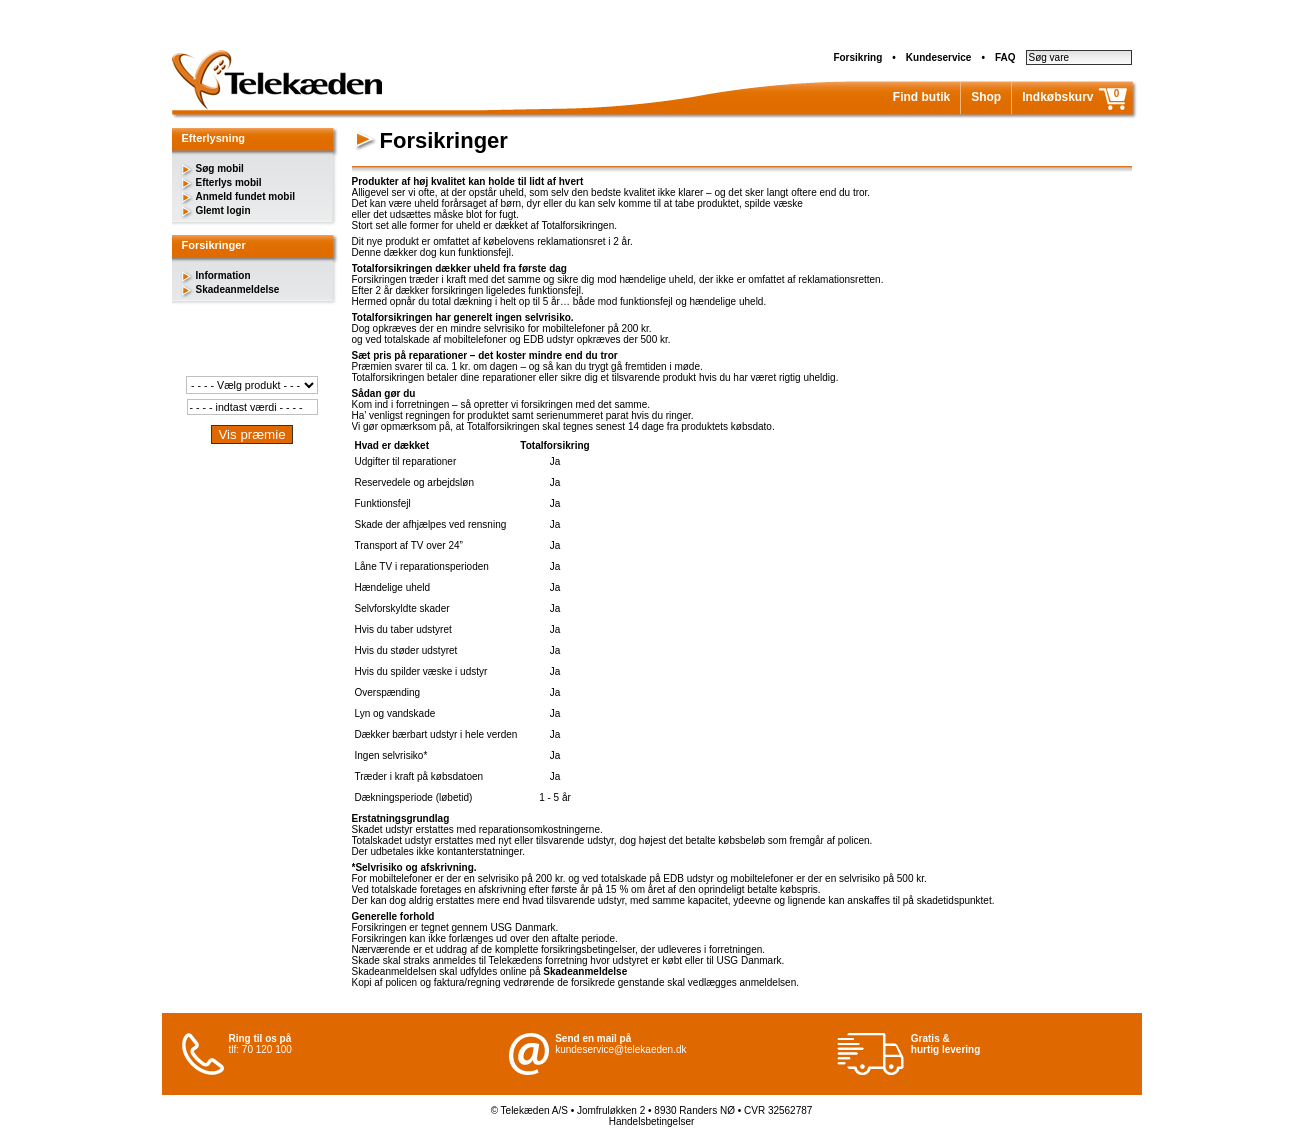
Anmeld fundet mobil (245, 196)
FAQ (1005, 57)
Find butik (921, 97)
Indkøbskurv (1057, 97)
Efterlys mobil (229, 182)
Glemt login (223, 210)
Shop (986, 97)
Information (223, 275)
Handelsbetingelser (652, 1121)
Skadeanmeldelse (238, 289)
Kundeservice (939, 57)
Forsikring (857, 57)
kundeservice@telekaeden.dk (620, 1049)
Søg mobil (220, 168)
